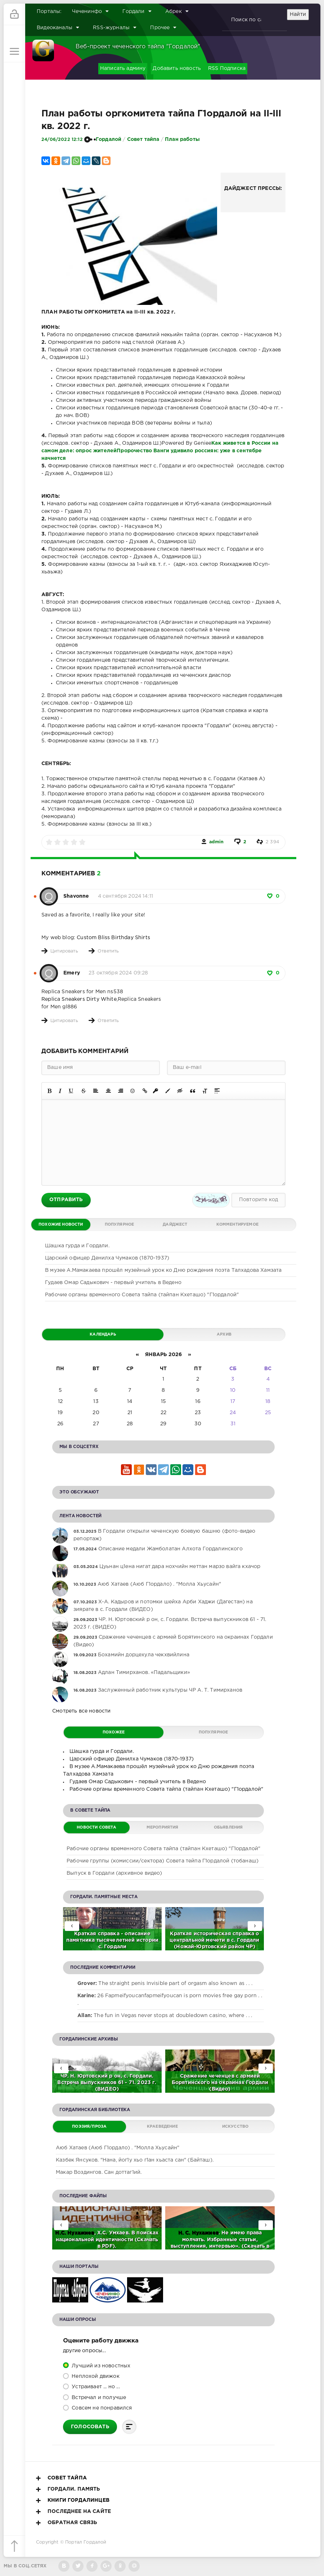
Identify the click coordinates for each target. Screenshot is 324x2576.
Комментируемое (237, 1224)
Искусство (235, 2126)
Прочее (163, 27)
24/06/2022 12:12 (62, 140)
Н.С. (61, 2233)
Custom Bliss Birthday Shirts (113, 938)
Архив (224, 1334)
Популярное (119, 1224)
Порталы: (49, 11)
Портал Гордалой (86, 2542)
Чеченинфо (90, 11)
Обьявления (228, 1827)
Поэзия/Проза (89, 2126)
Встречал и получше (98, 2397)
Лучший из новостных (100, 2366)
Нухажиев (80, 2233)
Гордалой (108, 139)
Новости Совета (96, 1827)
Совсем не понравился (101, 2408)
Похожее (114, 1732)
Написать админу (123, 68)
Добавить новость (177, 68)
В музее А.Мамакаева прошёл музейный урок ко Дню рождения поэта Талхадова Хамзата (163, 1270)
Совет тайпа (143, 139)
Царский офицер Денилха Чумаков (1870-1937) (107, 1258)
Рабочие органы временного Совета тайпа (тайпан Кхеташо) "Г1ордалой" (142, 1295)
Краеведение (162, 2126)
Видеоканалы (58, 27)
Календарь (103, 1334)
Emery (71, 973)
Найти (298, 14)
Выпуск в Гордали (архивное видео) (114, 1873)
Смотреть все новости (81, 1711)
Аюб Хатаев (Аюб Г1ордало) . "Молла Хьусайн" (117, 2148)
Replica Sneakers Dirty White (79, 999)
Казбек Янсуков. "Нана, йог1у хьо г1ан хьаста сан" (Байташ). (134, 2160)
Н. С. (185, 2233)
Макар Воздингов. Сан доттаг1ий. (98, 2172)
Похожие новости (61, 1224)
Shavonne (76, 896)
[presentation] (255, 1926)
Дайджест (175, 1224)
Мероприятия (163, 1827)
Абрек (177, 11)
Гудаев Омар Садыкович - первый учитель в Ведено (113, 1282)
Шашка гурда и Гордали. (77, 1246)
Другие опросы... (84, 2351)
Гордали (136, 11)
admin (216, 842)
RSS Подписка (227, 68)
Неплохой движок (95, 2376)
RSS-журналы (114, 27)
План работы (182, 139)
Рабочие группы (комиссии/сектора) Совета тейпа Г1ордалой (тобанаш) (162, 1861)
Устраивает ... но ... (95, 2387)
